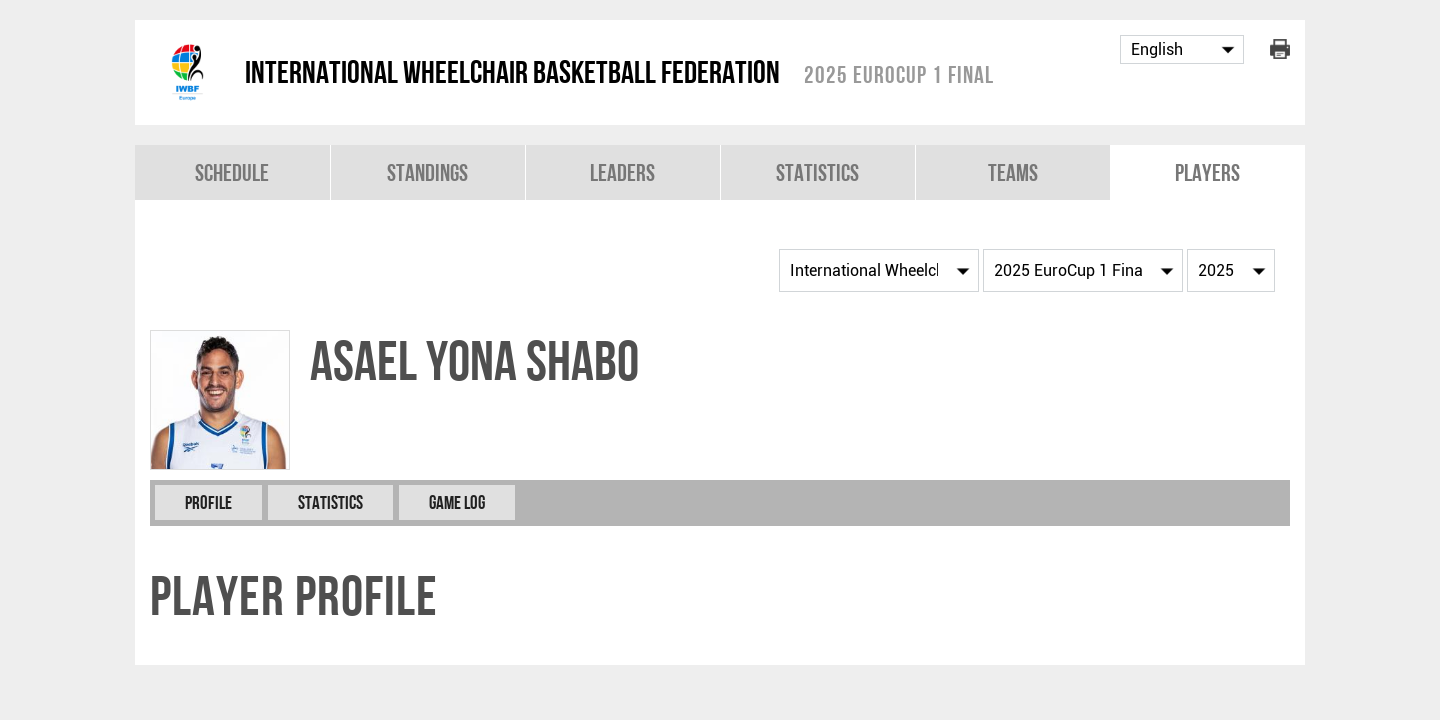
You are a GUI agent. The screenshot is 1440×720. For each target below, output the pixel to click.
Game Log (457, 502)
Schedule (232, 172)
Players (1207, 172)
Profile (208, 502)
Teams (1013, 172)
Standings (427, 172)
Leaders (622, 172)
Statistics (817, 172)
